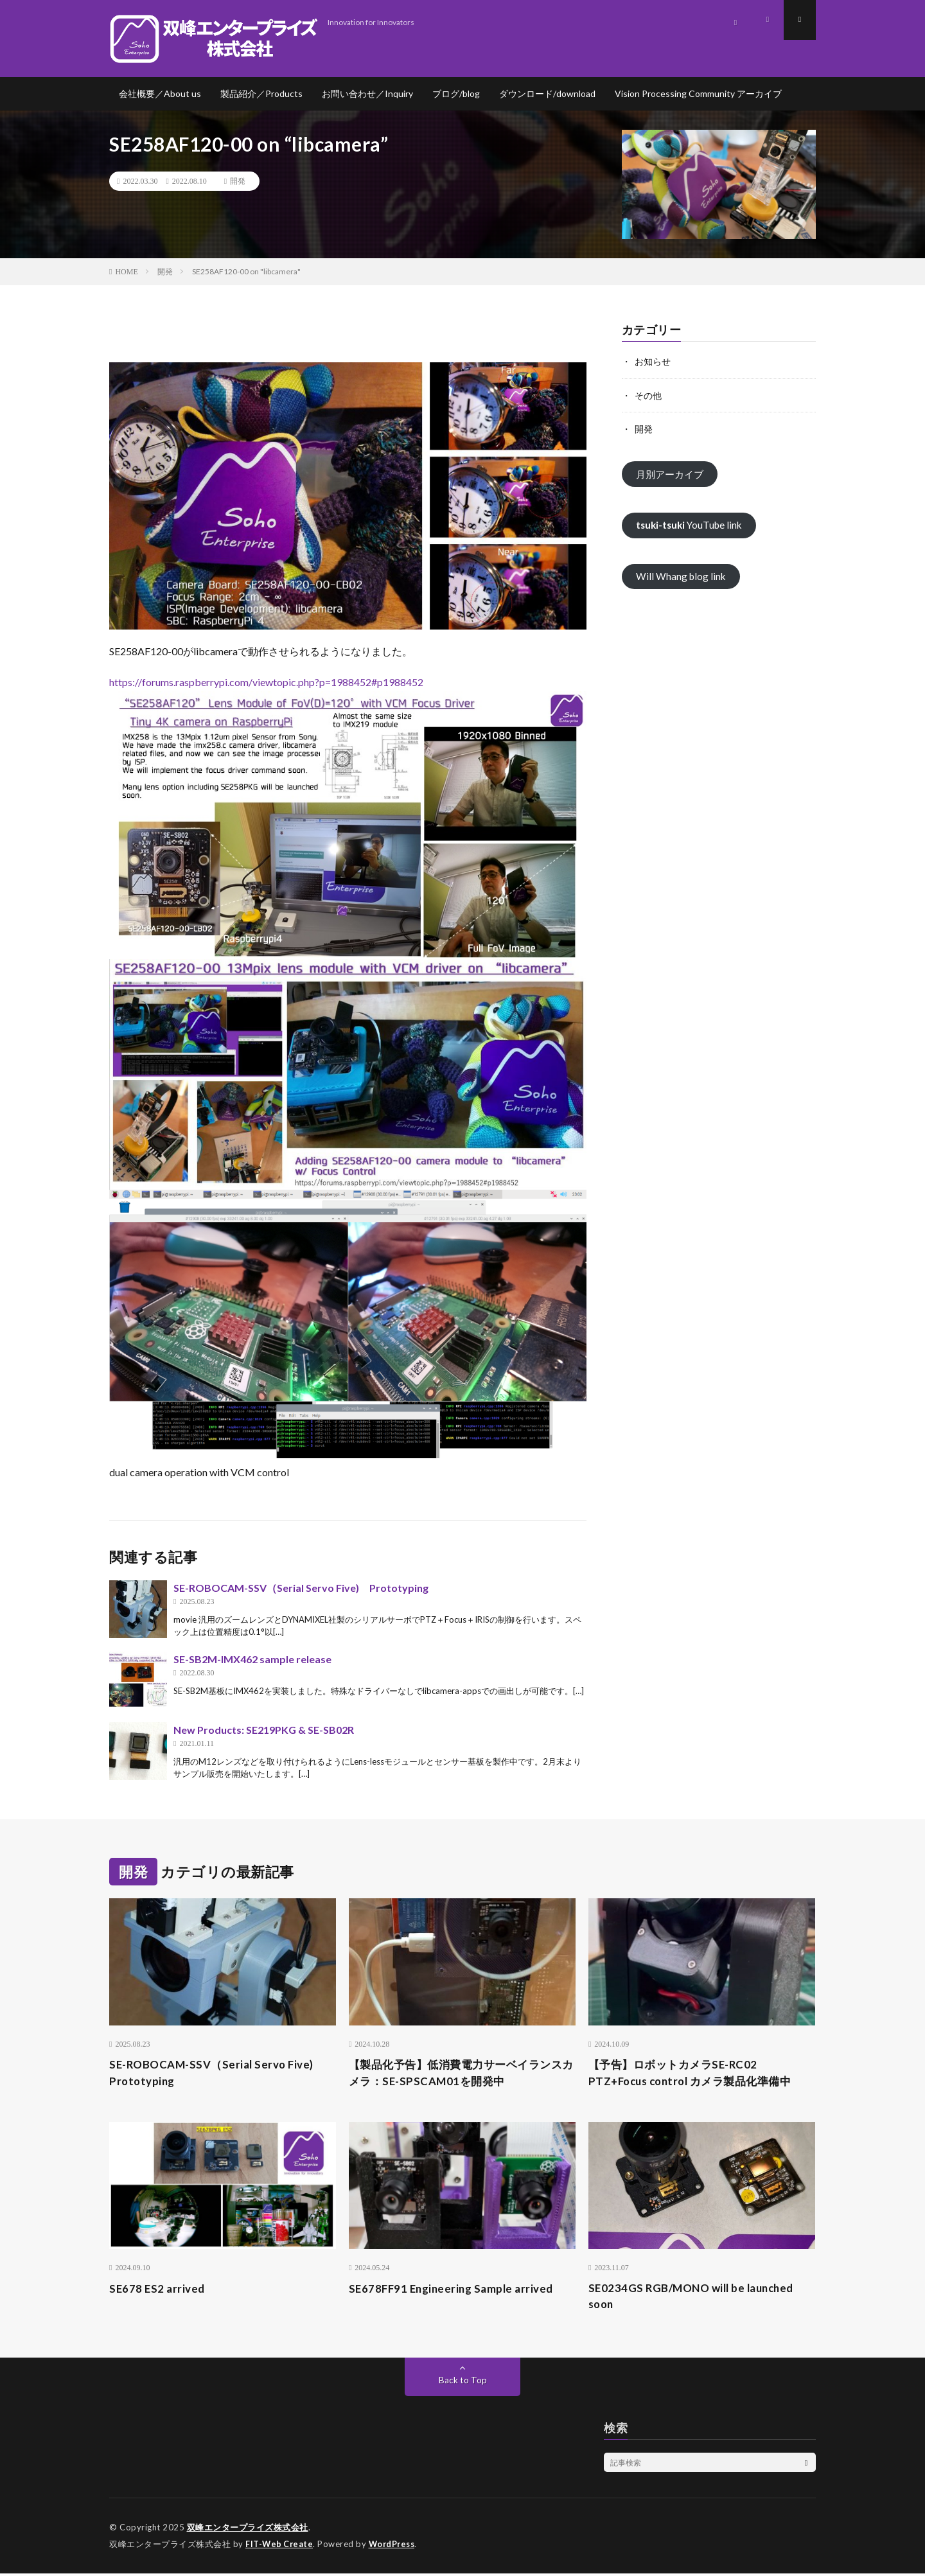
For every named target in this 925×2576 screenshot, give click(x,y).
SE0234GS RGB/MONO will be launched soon (696, 2299)
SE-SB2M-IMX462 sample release (252, 1659)
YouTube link (691, 525)
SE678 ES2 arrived (158, 2290)
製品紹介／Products (261, 93)
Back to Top (463, 2383)
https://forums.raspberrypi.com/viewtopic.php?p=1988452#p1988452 (266, 682)
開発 (237, 181)
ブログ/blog (456, 93)
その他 (648, 394)
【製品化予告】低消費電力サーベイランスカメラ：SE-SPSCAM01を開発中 (462, 2073)
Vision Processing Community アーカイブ (698, 93)
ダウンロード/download (547, 93)
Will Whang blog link (682, 577)
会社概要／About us (160, 93)
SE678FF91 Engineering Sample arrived (455, 2290)
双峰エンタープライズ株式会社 (247, 2531)
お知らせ (653, 361)
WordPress (395, 2547)
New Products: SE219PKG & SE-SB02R (263, 1730)
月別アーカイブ (672, 474)
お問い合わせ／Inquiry (367, 93)
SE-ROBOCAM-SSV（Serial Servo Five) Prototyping (300, 1588)
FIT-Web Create (280, 2547)
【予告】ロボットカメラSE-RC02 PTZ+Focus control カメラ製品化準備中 (696, 2073)
